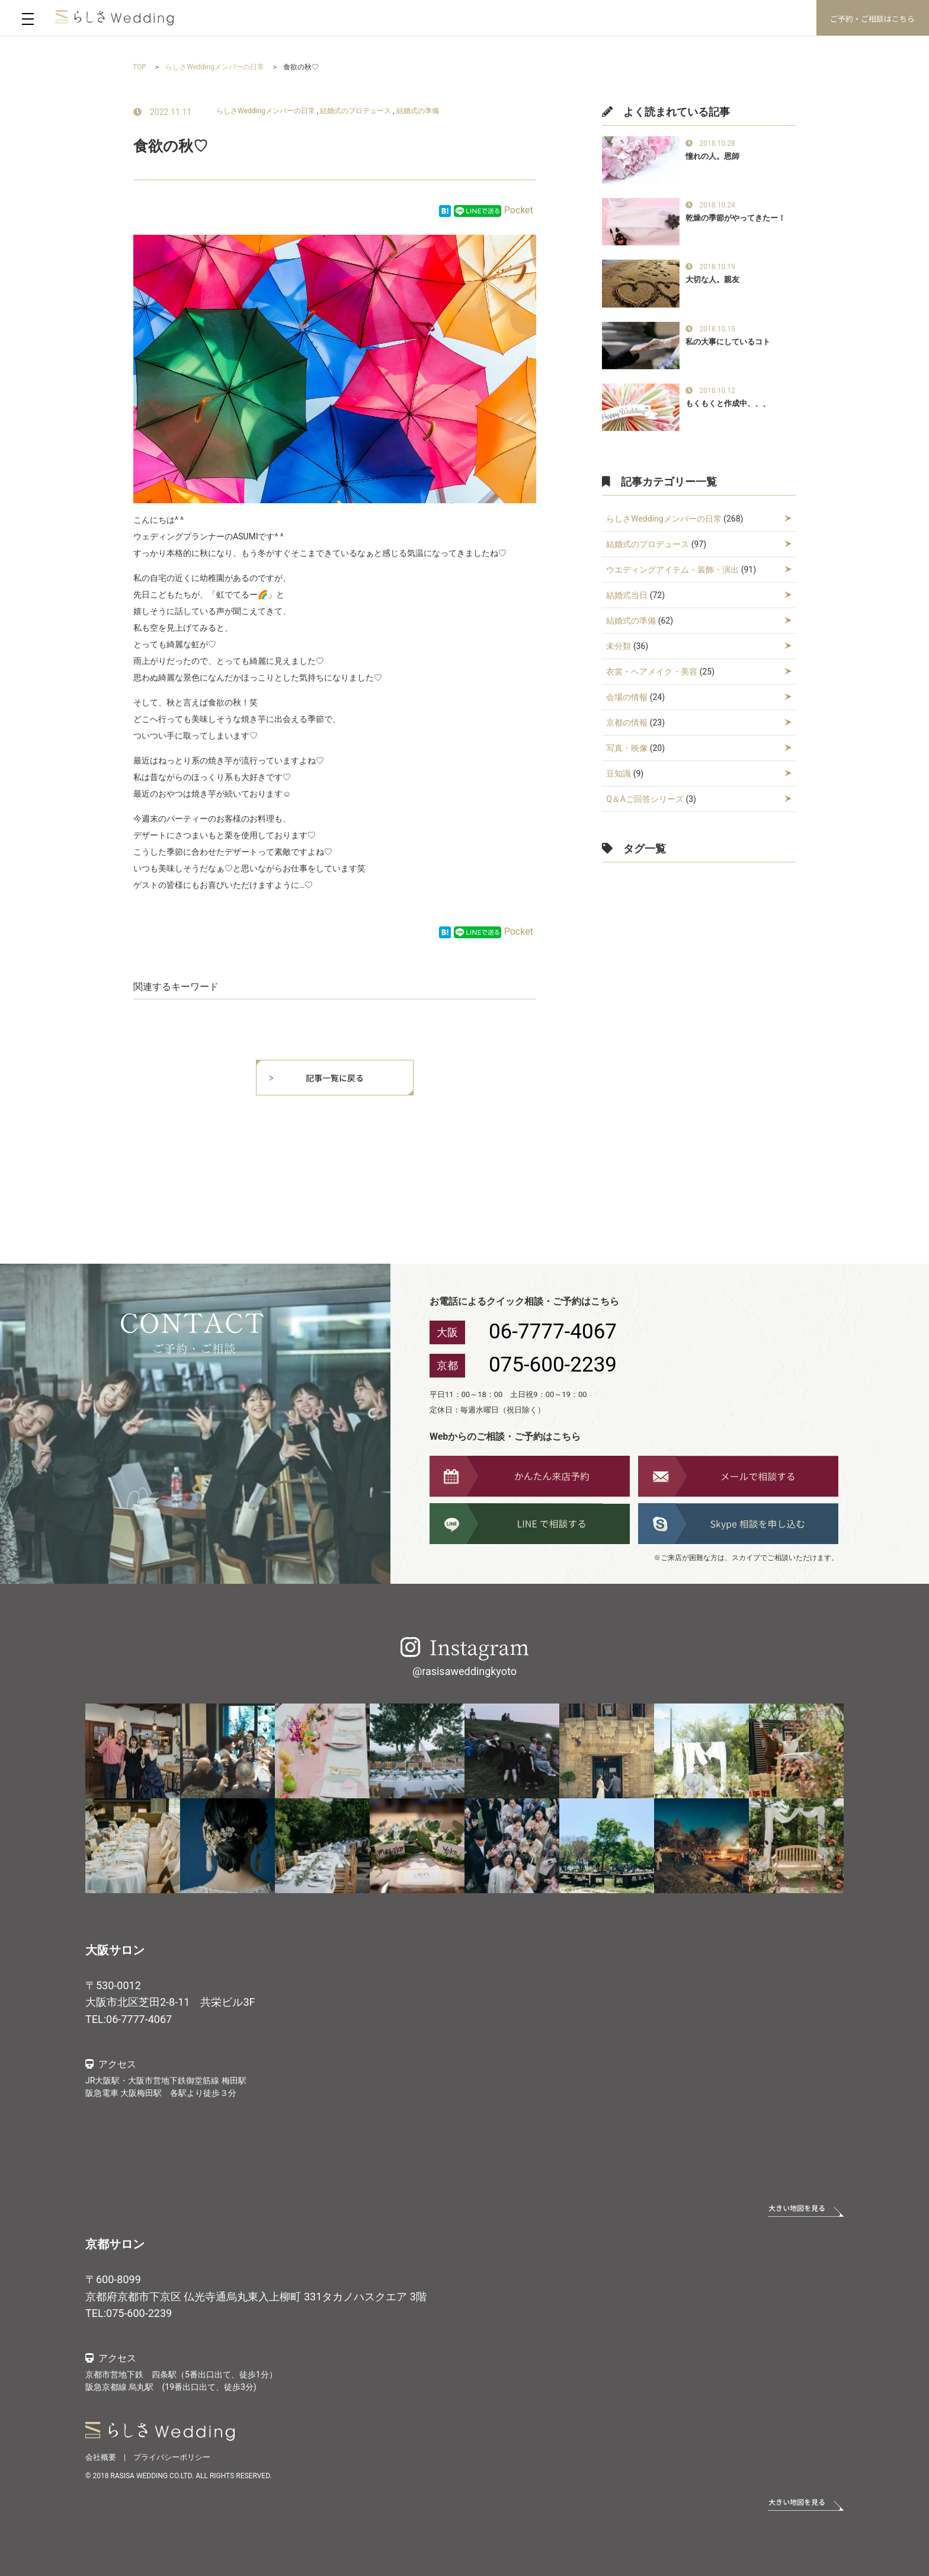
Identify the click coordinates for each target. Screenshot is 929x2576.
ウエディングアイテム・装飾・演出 (672, 569)
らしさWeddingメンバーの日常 (265, 111)
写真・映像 (627, 748)
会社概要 (100, 2457)
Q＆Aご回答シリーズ (645, 799)
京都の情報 (627, 722)
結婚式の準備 (417, 111)
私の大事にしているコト (727, 341)
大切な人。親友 (712, 279)
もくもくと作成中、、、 (727, 403)
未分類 (618, 646)
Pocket (518, 210)
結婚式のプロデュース (355, 111)
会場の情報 (627, 697)
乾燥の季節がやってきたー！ (735, 217)
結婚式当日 (627, 595)
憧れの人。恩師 (712, 156)
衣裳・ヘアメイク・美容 (651, 671)
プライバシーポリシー (171, 2457)
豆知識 (618, 773)
